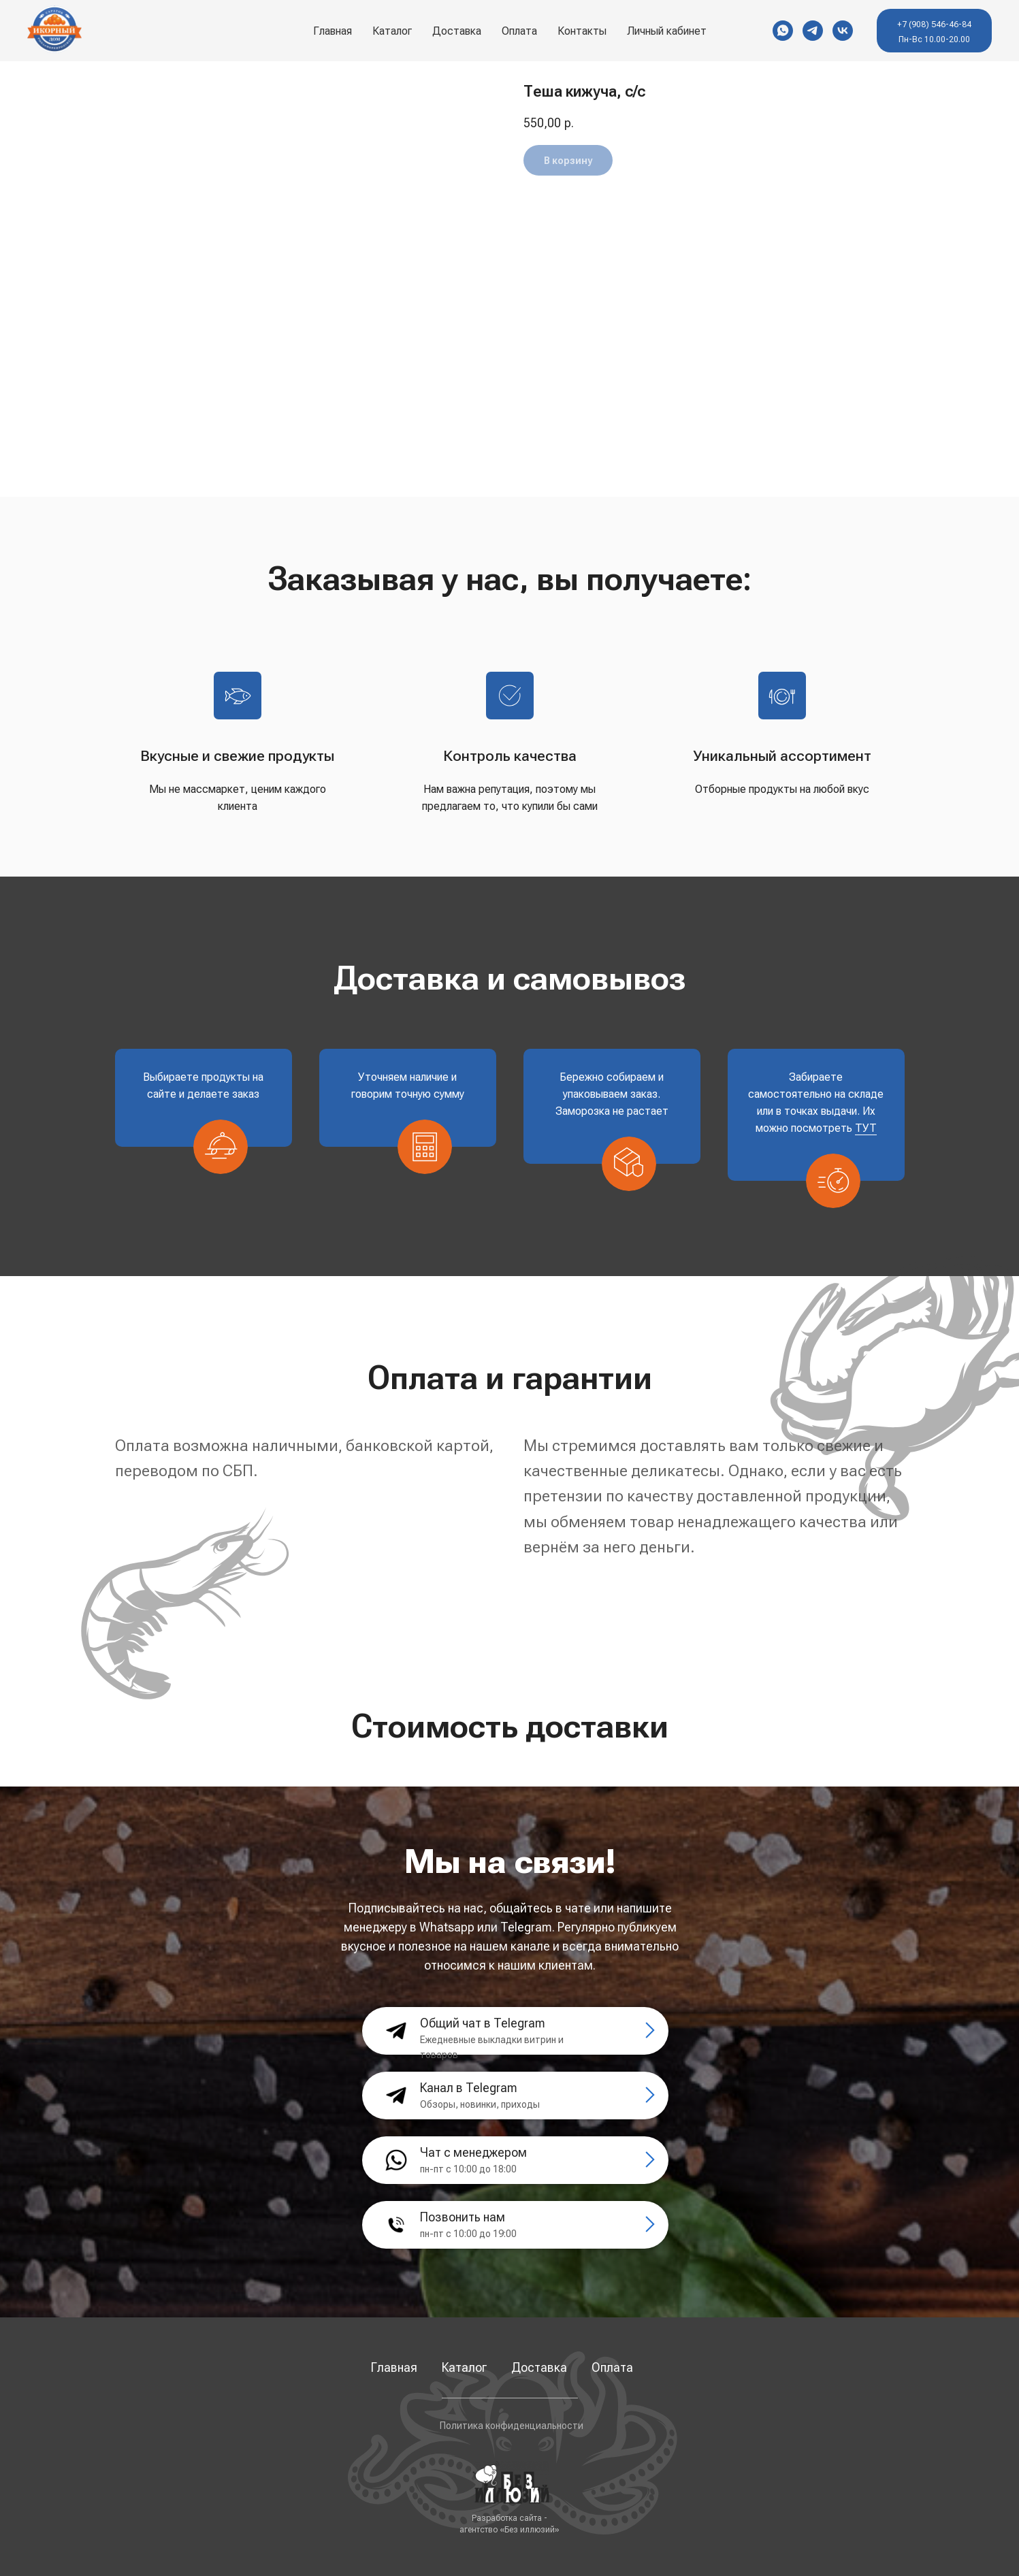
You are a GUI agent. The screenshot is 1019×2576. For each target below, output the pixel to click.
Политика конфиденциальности (511, 2425)
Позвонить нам (462, 2217)
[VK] (842, 30)
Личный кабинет (667, 31)
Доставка (456, 31)
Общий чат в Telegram (482, 2023)
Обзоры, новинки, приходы (480, 2104)
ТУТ (866, 1128)
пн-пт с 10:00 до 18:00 (468, 2169)
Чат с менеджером (473, 2152)
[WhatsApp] (783, 30)
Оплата (519, 31)
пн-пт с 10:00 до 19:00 (468, 2233)
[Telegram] (813, 30)
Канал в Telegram (468, 2088)
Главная (332, 31)
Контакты (581, 31)
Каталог (392, 31)
